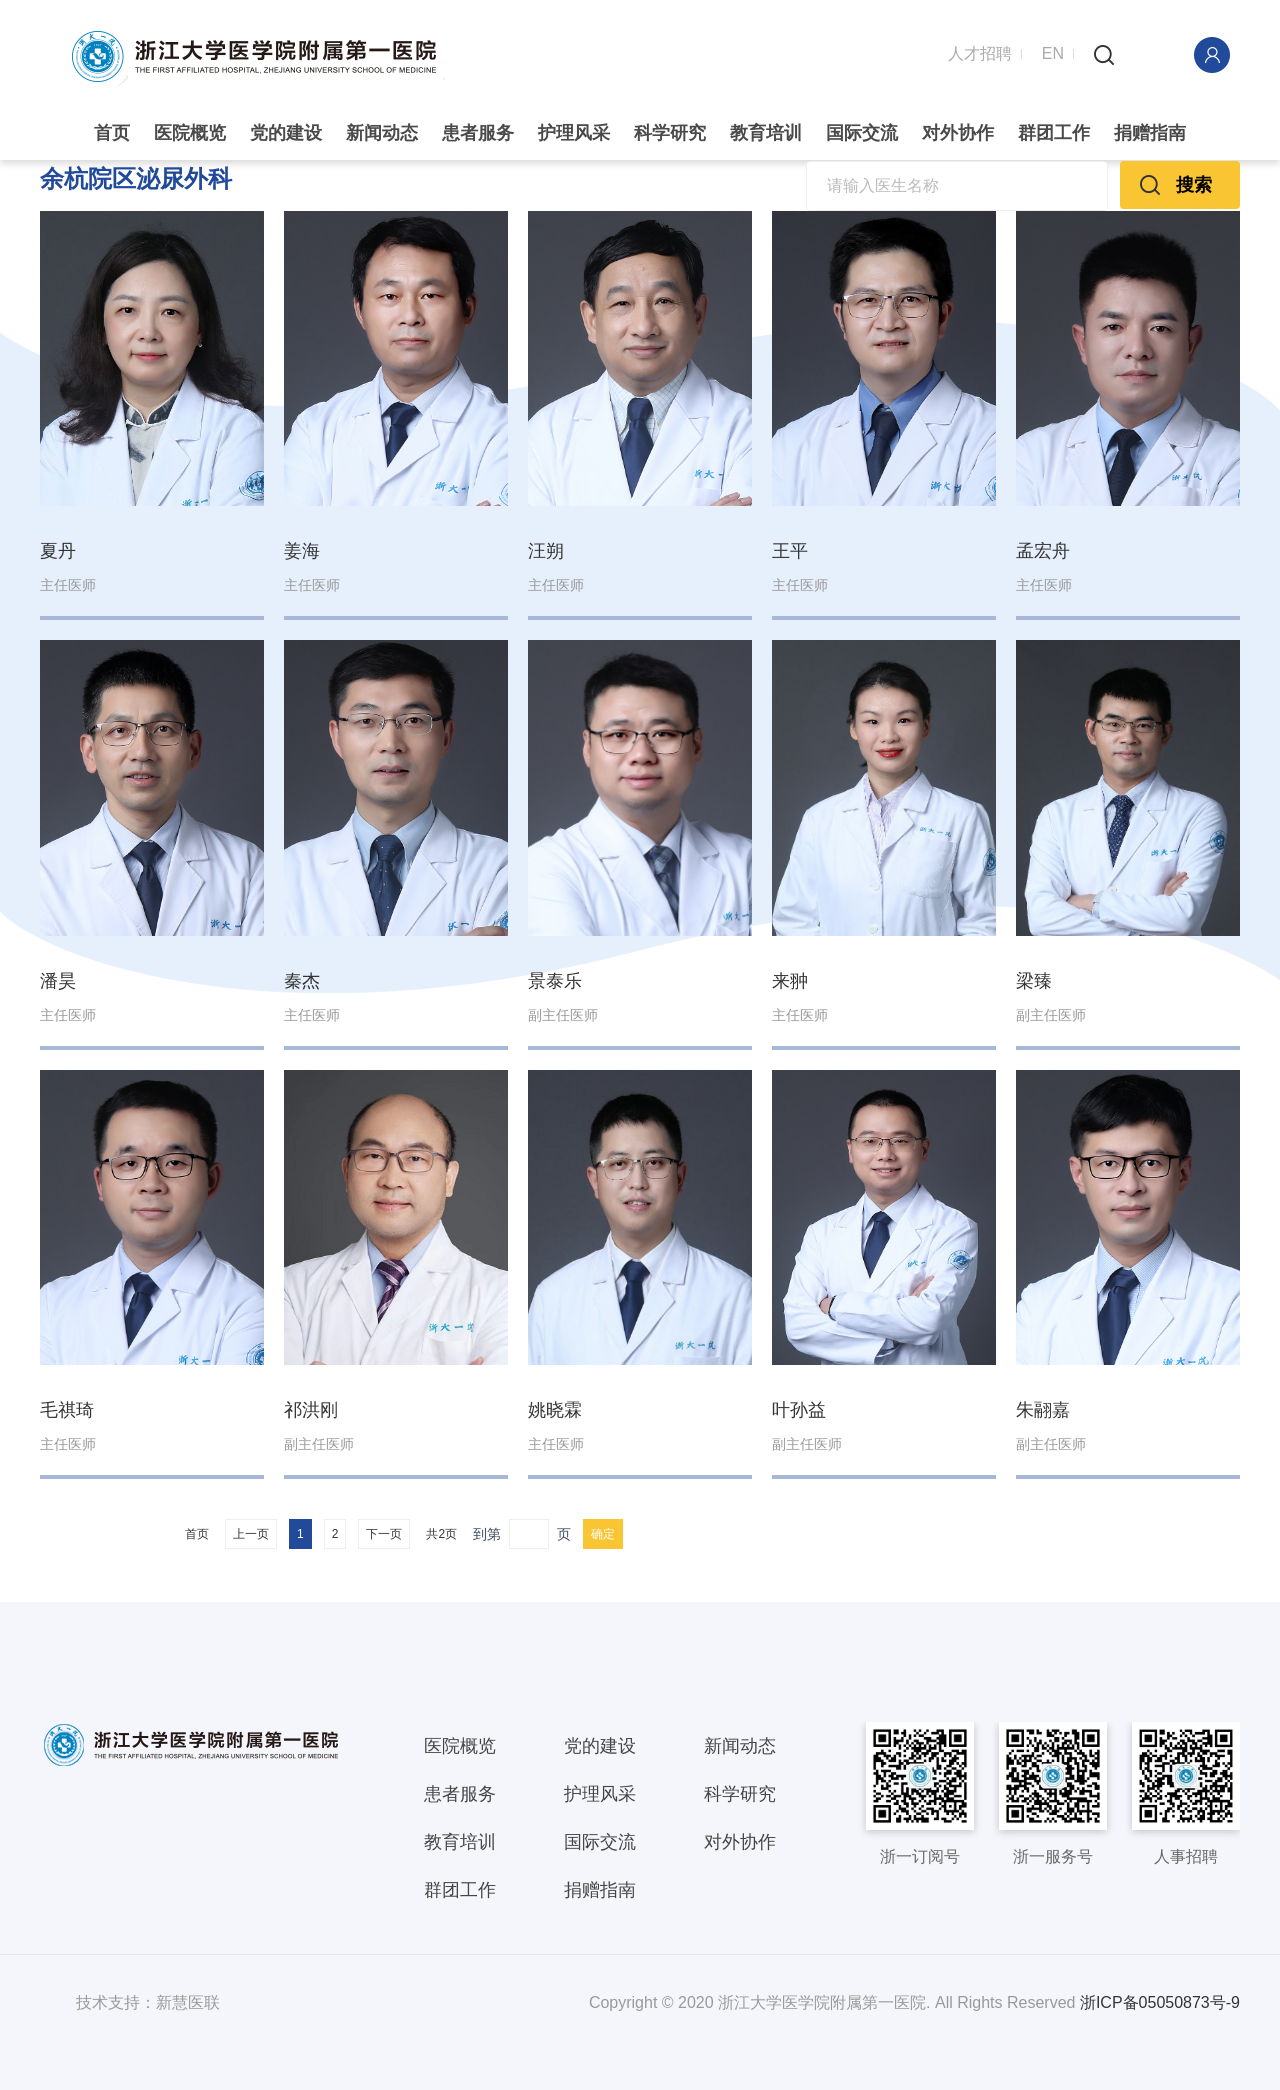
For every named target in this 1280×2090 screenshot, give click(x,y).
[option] (640, 159)
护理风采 (574, 133)
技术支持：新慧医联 (148, 2001)
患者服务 (478, 133)
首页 (112, 133)
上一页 (251, 1533)
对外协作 (958, 133)
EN (1053, 52)
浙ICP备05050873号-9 (1160, 2001)
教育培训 (766, 133)
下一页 (384, 1533)
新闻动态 (382, 133)
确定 (603, 1533)
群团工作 (1054, 133)
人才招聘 (980, 52)
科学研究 (670, 133)
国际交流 (862, 133)
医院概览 (190, 133)
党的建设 (286, 133)
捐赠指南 (1150, 133)
